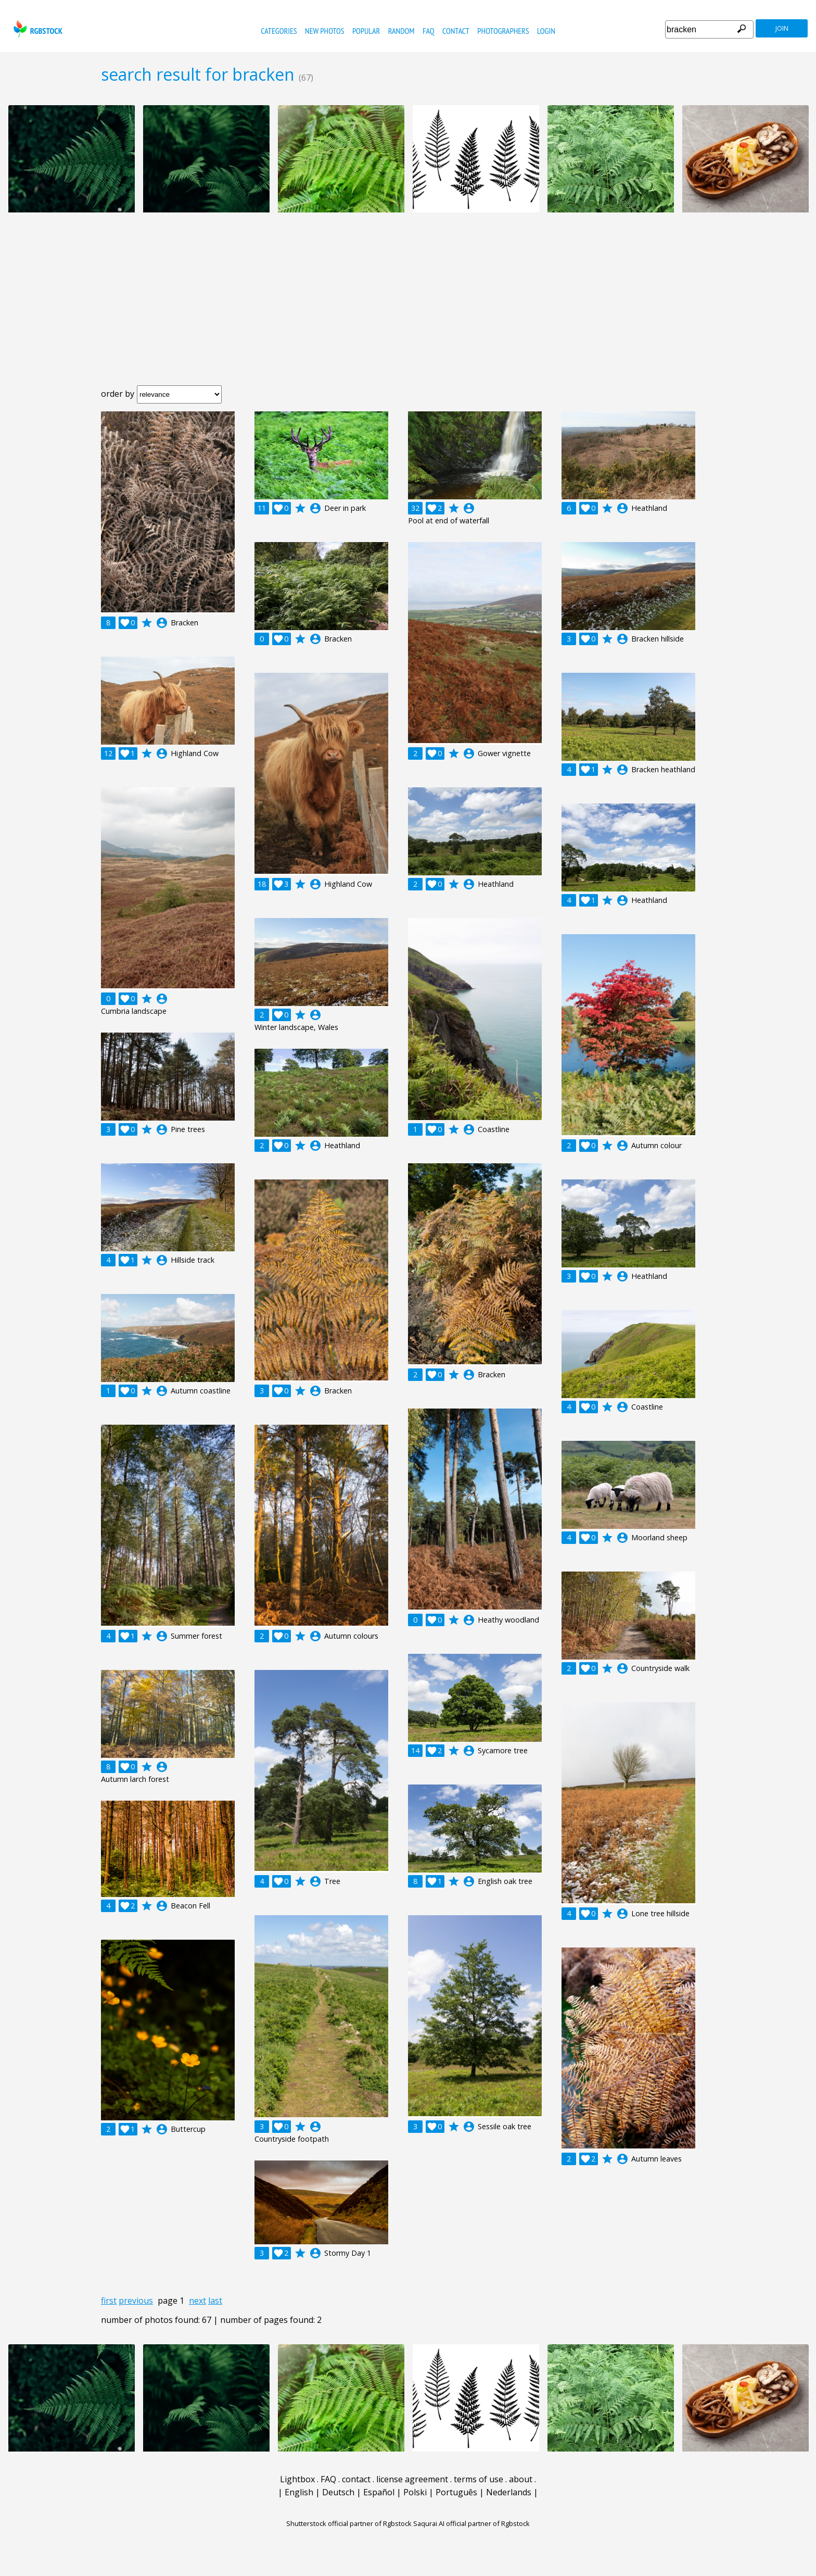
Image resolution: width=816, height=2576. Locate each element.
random (401, 31)
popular (366, 31)
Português (456, 2492)
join (781, 28)
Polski (415, 2492)
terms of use (478, 2479)
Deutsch (338, 2492)
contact (455, 31)
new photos (324, 31)
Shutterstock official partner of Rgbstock (349, 2523)
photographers (503, 31)
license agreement (412, 2479)
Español (378, 2492)
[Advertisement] (408, 307)
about (520, 2479)
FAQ (429, 31)
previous (136, 2300)
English (299, 2492)
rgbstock (36, 29)
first (109, 2300)
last (215, 2300)
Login (546, 31)
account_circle (162, 623)
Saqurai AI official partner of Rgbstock (471, 2523)
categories (279, 31)
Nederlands (508, 2492)
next (197, 2300)
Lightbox (297, 2479)
